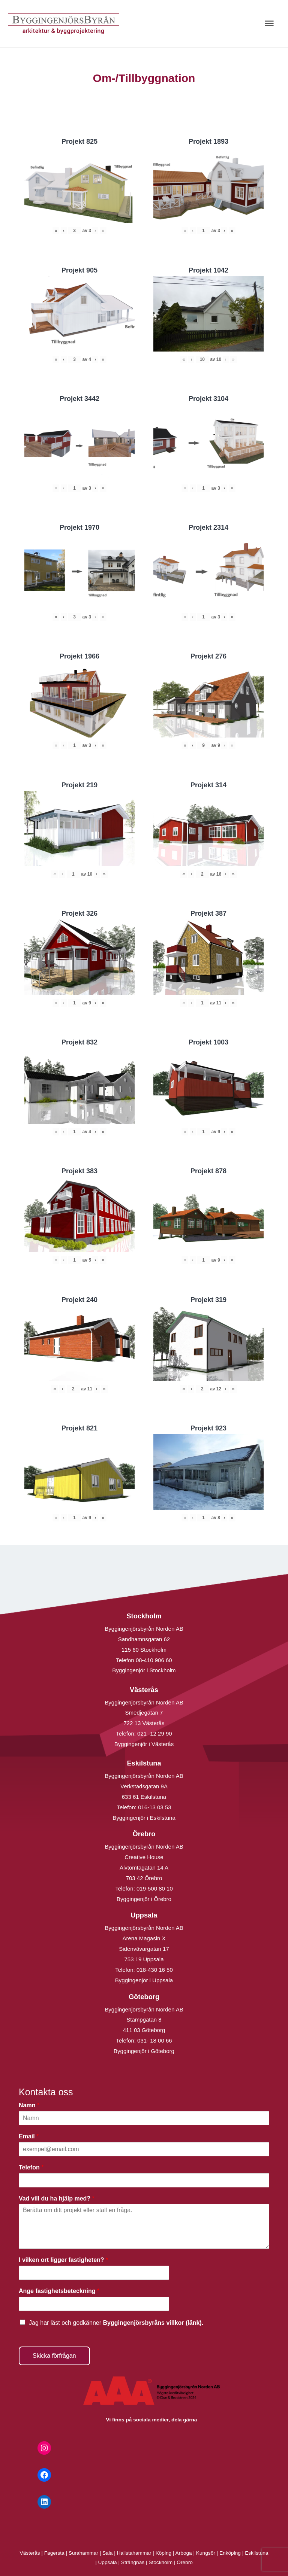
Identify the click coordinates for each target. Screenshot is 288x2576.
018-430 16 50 (154, 1970)
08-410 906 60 (154, 1660)
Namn (29, 2105)
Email (29, 2136)
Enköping (230, 2553)
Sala (107, 2553)
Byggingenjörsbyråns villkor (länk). (153, 2323)
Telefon (31, 2167)
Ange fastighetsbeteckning (59, 2291)
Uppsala (107, 2562)
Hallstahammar (134, 2553)
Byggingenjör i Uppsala (144, 1980)
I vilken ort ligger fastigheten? (63, 2260)
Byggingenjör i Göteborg (144, 2051)
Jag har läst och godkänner (116, 2323)
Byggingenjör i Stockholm (144, 1670)
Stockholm (160, 2562)
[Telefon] (144, 2180)
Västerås (31, 2553)
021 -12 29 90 (154, 1733)
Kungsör (205, 2553)
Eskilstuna (256, 2553)
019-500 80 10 (154, 1888)
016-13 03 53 (153, 1807)
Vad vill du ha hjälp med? (56, 2198)
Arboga (184, 2553)
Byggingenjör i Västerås (144, 1744)
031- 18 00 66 (154, 2040)
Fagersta (54, 2553)
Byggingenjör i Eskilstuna (144, 1818)
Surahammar (83, 2553)
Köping (164, 2553)
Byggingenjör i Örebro (144, 1899)
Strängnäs (132, 2562)
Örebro (185, 2562)
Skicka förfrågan (54, 2356)
